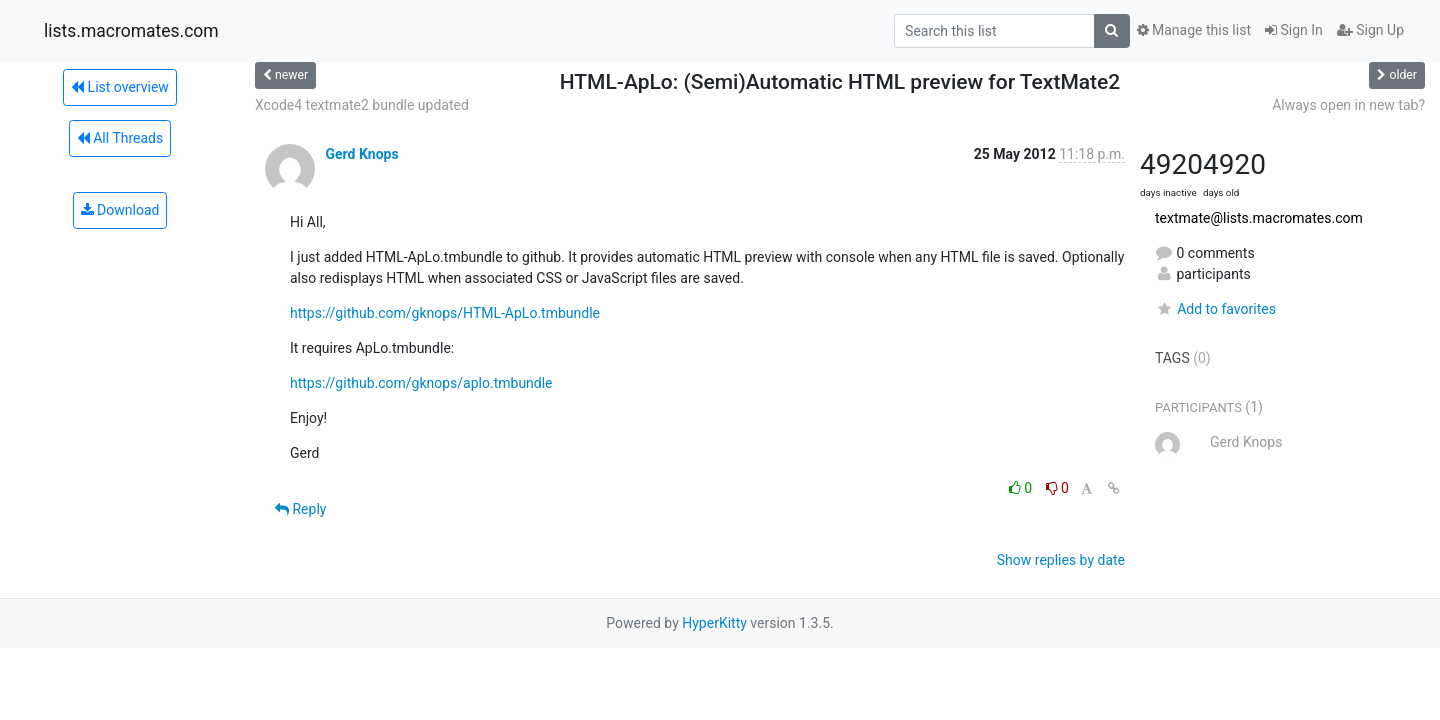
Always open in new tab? (1348, 105)
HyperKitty (714, 623)
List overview (120, 87)
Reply (300, 509)
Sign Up (1370, 30)
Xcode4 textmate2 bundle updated (362, 105)
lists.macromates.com (131, 31)
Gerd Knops (361, 154)
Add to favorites (1215, 309)
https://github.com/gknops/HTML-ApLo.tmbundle (445, 313)
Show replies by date (1061, 560)
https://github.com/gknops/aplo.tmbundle (421, 383)
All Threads (120, 138)
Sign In (1294, 30)
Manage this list (1194, 30)
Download (120, 210)
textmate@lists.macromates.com (1259, 218)
